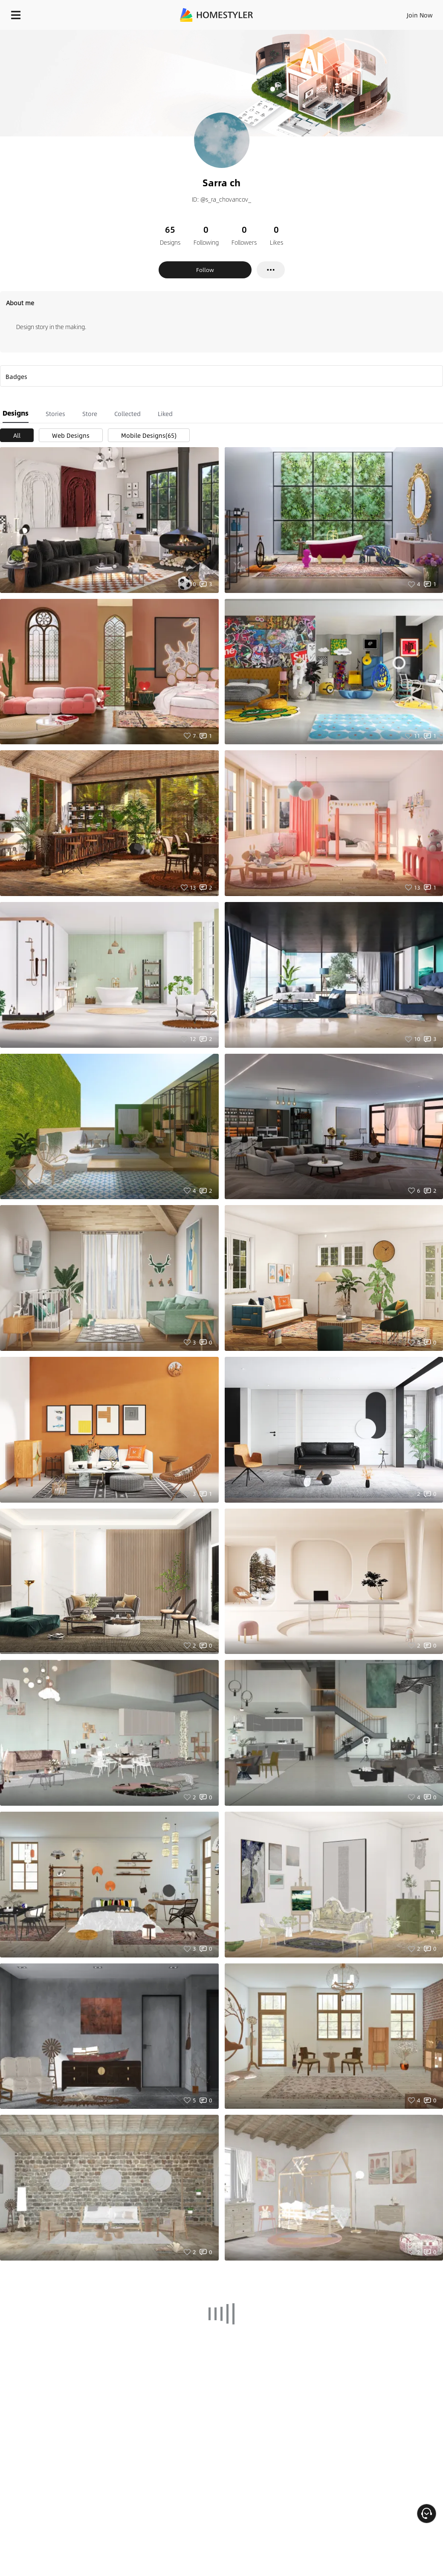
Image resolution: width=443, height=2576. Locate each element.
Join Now (420, 15)
